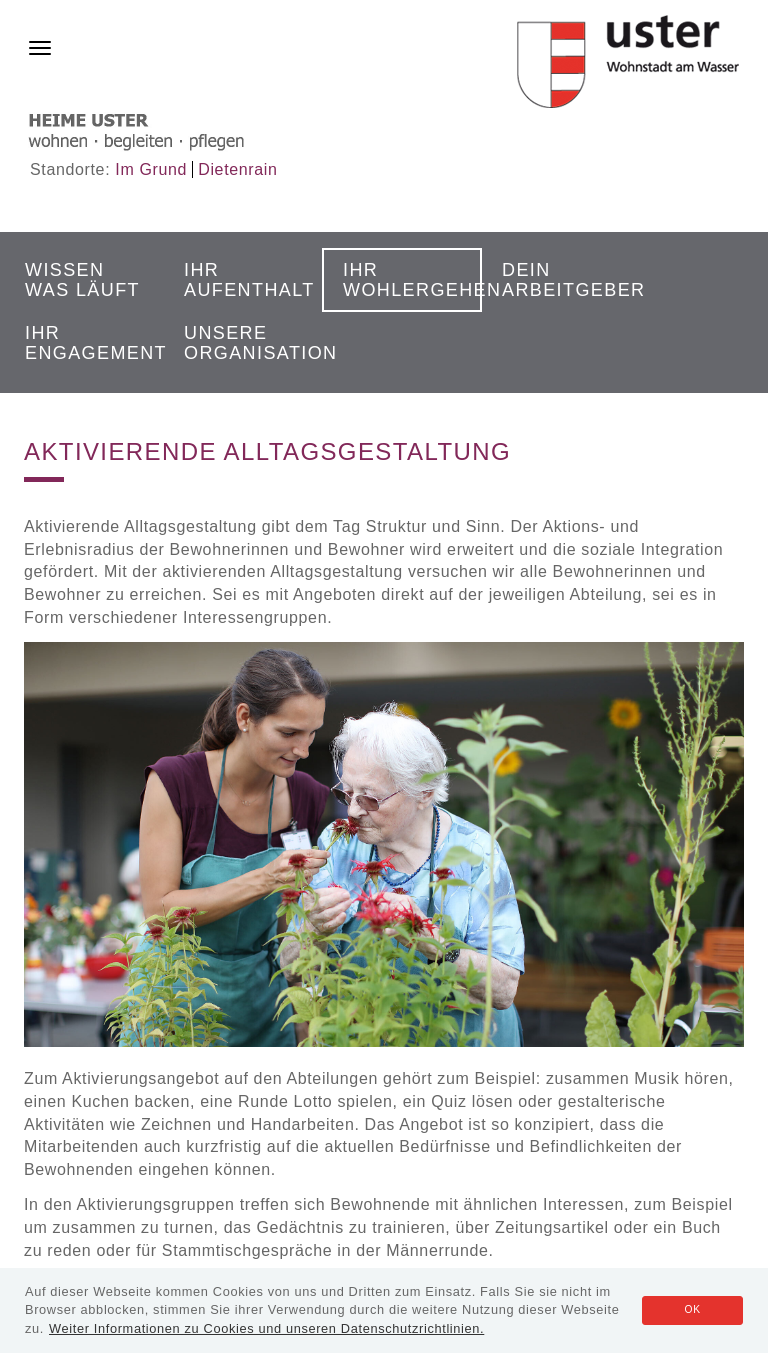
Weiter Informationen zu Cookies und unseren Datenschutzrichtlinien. (266, 1328)
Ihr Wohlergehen (406, 280)
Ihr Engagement (88, 343)
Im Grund (151, 169)
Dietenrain (237, 169)
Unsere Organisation (247, 343)
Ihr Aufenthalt (247, 280)
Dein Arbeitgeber (565, 280)
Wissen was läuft (82, 280)
